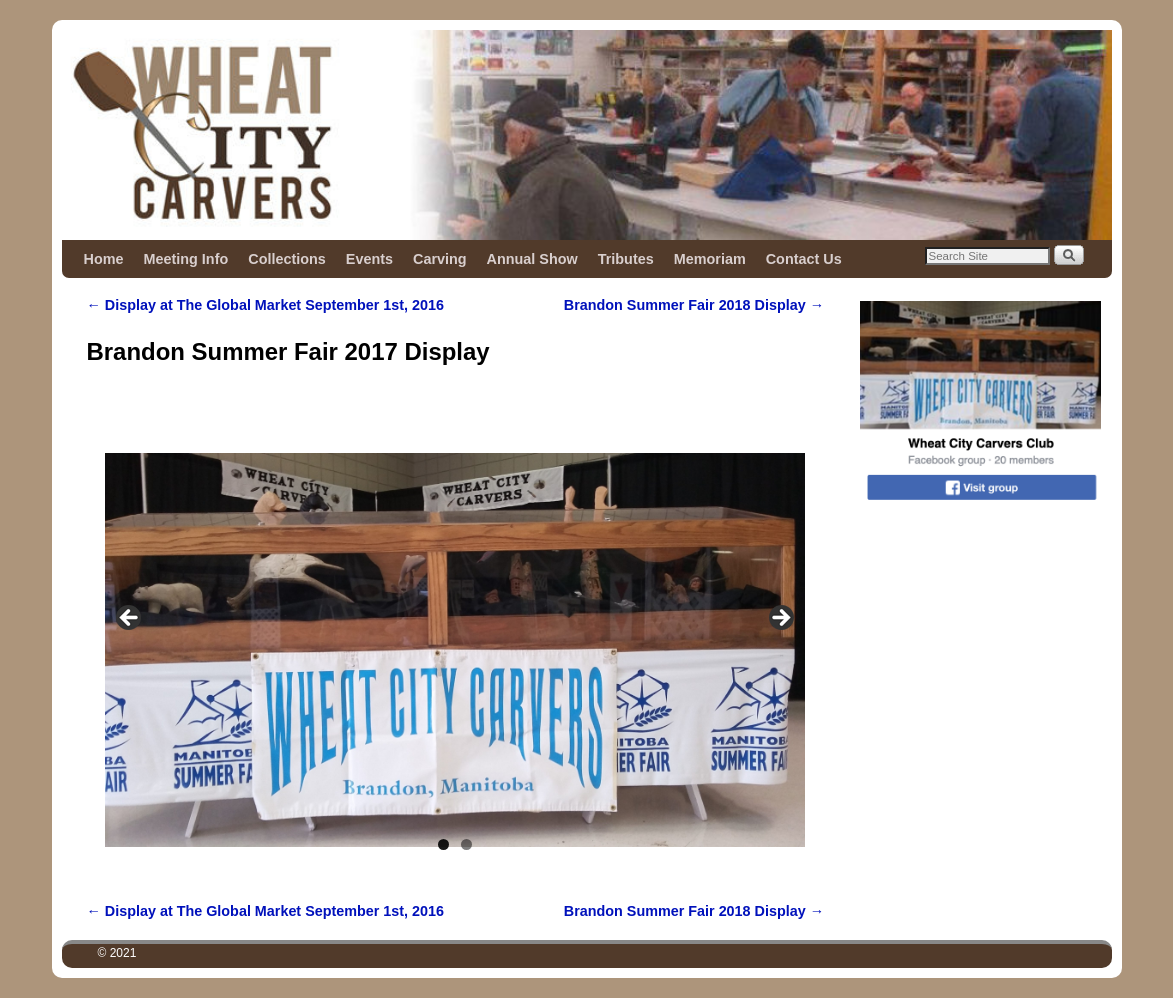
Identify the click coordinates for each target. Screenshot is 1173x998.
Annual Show (532, 259)
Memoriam (710, 259)
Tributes (626, 259)
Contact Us (804, 259)
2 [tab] (466, 844)
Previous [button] (130, 619)
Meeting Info (185, 259)
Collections (287, 259)
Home (104, 259)
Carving (440, 259)
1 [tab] (443, 844)
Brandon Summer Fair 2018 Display (694, 305)
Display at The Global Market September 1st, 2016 (266, 305)
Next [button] (780, 619)
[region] (455, 623)
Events (369, 259)
